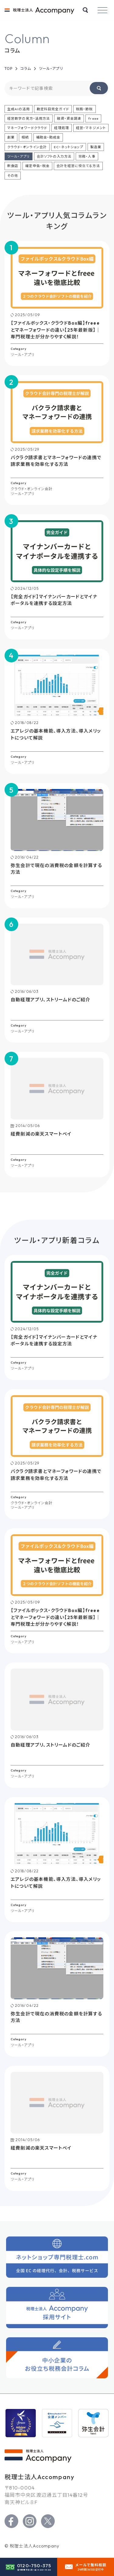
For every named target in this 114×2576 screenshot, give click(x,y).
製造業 (95, 147)
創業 (11, 137)
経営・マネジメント (91, 128)
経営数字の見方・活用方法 (28, 118)
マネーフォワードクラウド (27, 128)
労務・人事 (86, 156)
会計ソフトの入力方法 (54, 156)
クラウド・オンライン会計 (27, 147)
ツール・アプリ (18, 156)
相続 (25, 137)
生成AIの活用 (18, 109)
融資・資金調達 (69, 118)
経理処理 (61, 128)
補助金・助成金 (48, 137)
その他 (12, 175)
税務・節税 (84, 109)
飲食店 (12, 166)
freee (93, 118)
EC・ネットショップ (68, 147)
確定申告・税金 (37, 166)
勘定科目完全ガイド (53, 109)
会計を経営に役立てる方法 (78, 166)
